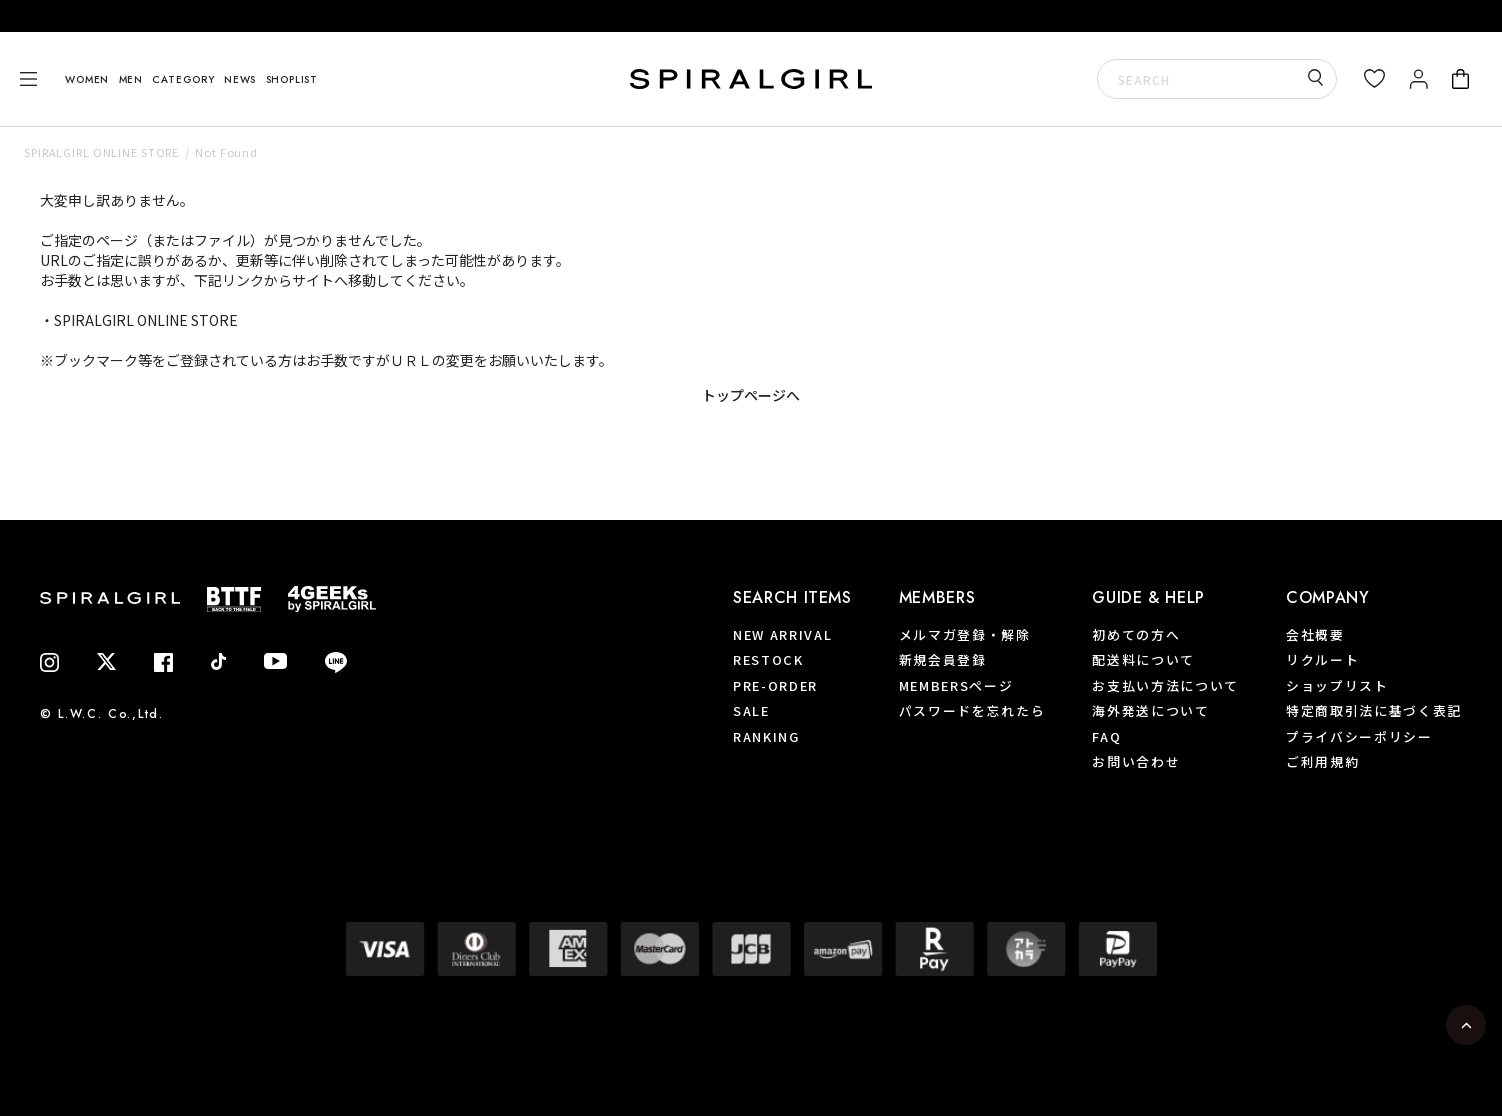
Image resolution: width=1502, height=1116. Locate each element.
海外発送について (1150, 710)
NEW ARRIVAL (782, 634)
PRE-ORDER (775, 685)
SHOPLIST (292, 79)
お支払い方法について (1165, 685)
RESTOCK (768, 659)
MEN (131, 79)
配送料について (1143, 659)
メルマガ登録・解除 (965, 634)
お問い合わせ (1136, 761)
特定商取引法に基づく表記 (1374, 710)
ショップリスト (1337, 685)
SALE (751, 710)
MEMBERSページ (956, 685)
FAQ (1106, 736)
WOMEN (87, 79)
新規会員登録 (943, 659)
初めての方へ (1136, 634)
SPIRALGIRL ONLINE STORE (101, 152)
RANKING (766, 736)
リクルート (1322, 659)
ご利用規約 (1322, 761)
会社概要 (1315, 634)
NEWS (240, 79)
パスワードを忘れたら (972, 710)
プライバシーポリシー (1359, 736)
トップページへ (751, 395)
